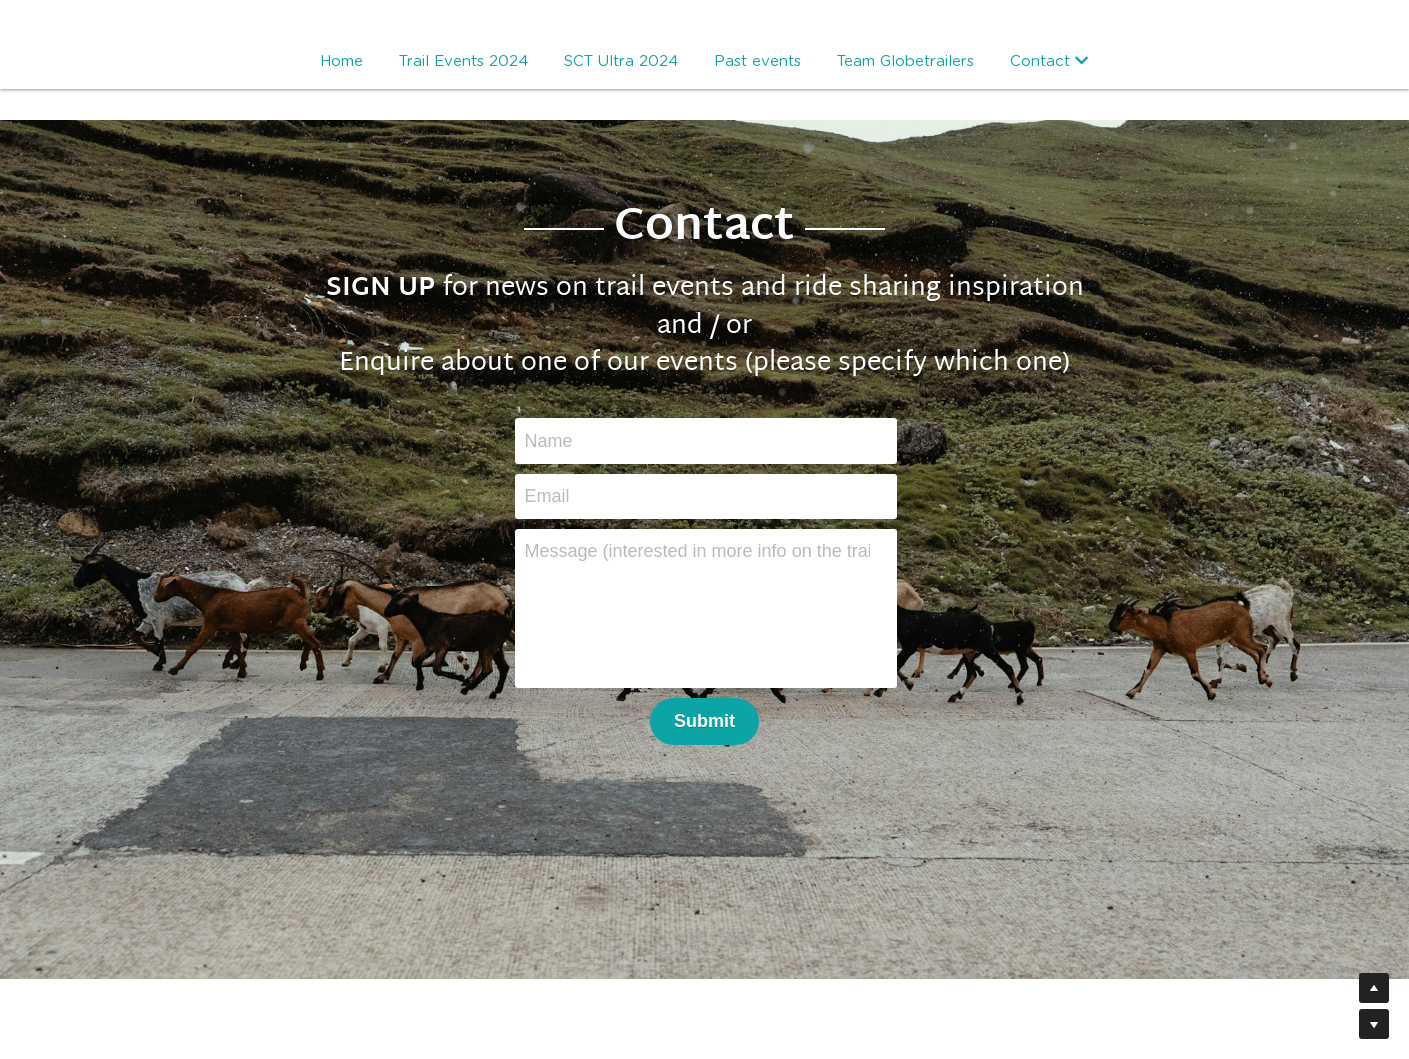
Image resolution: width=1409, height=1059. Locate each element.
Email (547, 496)
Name (549, 440)
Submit (704, 721)
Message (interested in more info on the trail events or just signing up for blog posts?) (698, 551)
